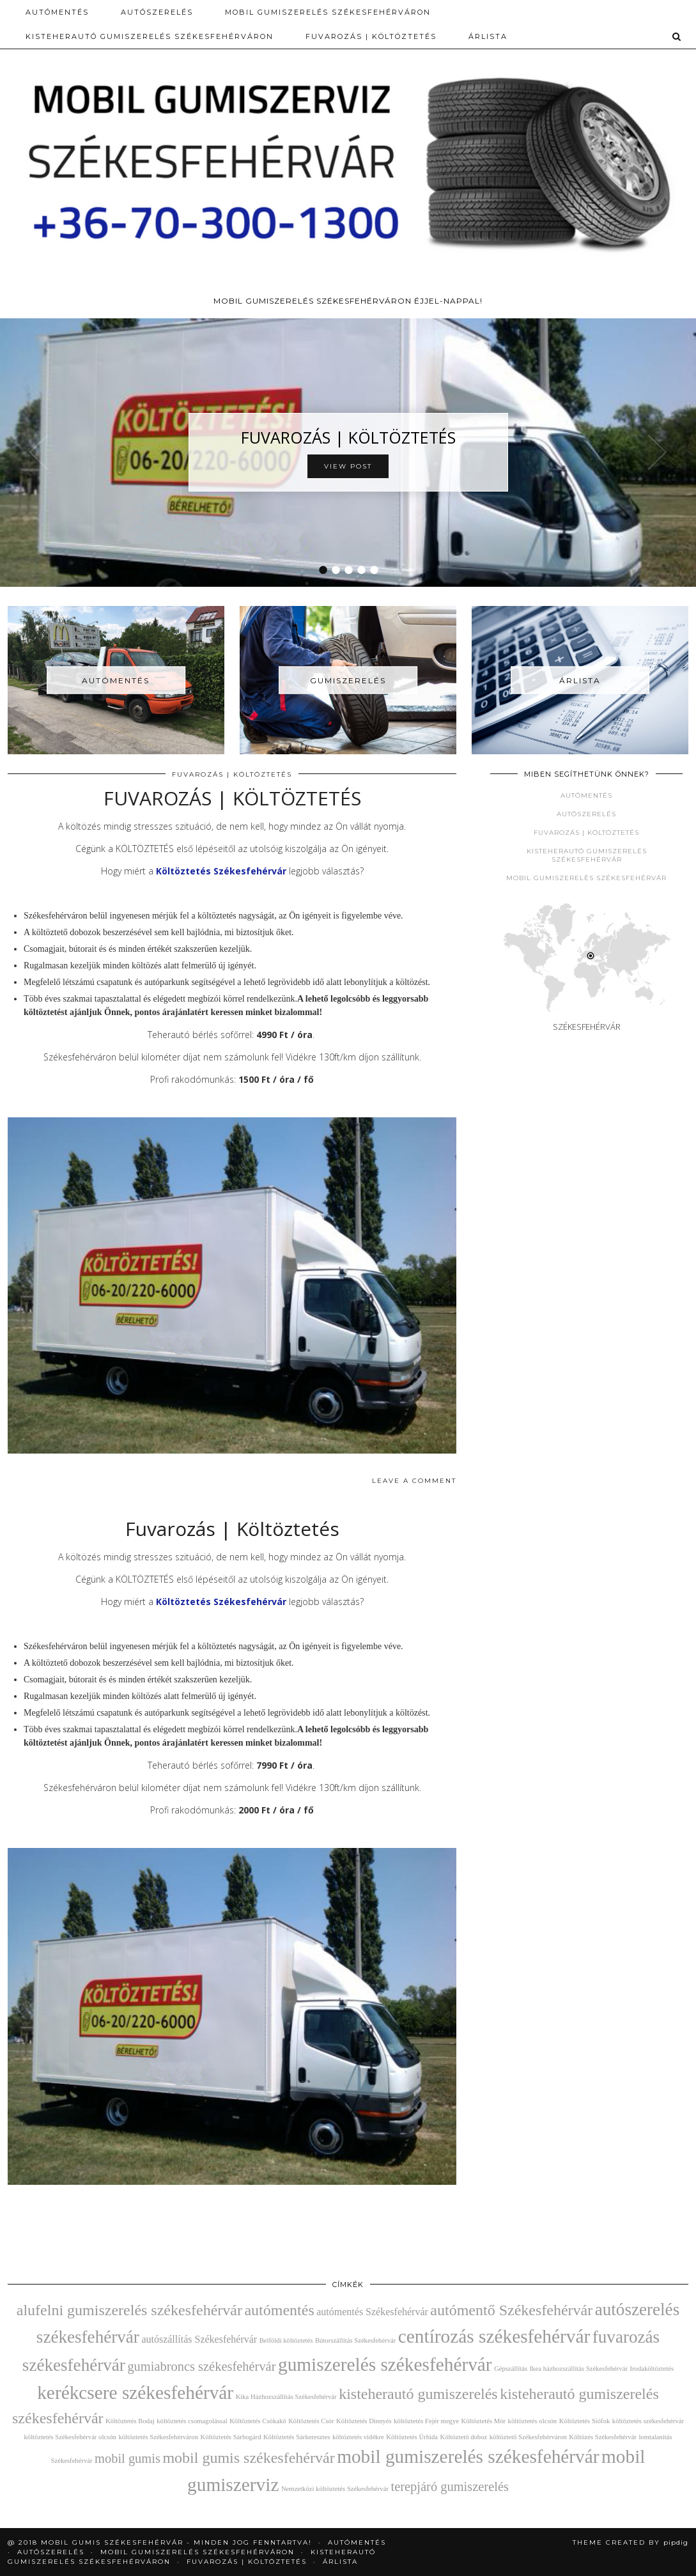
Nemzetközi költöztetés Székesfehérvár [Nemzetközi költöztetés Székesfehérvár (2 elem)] (335, 2488)
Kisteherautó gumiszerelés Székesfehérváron (150, 36)
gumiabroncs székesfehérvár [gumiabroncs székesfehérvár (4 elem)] (201, 2366)
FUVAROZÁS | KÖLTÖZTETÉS (348, 437)
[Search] (677, 36)
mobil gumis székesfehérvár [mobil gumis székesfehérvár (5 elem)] (248, 2457)
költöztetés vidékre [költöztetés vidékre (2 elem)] (358, 2436)
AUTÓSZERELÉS (157, 12)
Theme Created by (630, 2542)
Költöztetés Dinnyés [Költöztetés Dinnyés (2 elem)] (364, 2421)
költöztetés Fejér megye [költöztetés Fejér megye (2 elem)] (426, 2421)
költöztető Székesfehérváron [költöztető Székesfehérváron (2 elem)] (528, 2436)
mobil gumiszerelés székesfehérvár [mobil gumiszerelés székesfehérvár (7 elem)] (468, 2456)
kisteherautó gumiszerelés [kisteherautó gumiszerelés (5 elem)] (418, 2394)
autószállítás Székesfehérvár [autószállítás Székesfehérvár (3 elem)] (199, 2339)
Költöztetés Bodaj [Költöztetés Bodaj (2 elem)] (130, 2421)
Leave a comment (414, 1481)
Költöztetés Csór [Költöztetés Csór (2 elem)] (311, 2421)
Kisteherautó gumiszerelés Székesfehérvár (587, 855)
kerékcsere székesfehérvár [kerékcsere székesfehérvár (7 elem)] (135, 2392)
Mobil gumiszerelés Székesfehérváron (328, 12)
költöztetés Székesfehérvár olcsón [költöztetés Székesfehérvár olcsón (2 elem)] (70, 2436)
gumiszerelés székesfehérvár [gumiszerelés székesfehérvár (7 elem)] (385, 2364)
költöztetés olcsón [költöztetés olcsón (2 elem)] (532, 2421)
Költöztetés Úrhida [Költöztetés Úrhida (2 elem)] (412, 2436)
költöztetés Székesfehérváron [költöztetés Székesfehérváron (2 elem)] (158, 2436)
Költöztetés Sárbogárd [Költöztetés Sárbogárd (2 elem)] (230, 2436)
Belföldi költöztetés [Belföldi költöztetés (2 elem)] (286, 2340)
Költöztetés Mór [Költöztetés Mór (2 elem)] (483, 2421)
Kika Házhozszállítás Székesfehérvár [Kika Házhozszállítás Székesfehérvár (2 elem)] (286, 2396)
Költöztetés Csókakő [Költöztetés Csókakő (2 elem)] (257, 2421)
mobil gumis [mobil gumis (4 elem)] (127, 2458)
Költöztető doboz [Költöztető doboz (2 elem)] (464, 2436)
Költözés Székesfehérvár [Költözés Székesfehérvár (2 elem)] (603, 2436)
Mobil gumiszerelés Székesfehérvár (586, 878)
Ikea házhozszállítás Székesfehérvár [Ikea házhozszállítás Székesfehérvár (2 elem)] (579, 2368)
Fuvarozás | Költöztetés (371, 36)
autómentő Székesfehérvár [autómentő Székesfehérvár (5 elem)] (511, 2310)
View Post (348, 466)
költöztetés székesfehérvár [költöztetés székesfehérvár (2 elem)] (648, 2421)
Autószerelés (586, 814)
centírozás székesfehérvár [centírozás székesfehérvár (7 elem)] (494, 2336)
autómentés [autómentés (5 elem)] (279, 2310)
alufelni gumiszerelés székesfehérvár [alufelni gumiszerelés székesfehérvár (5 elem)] (129, 2310)
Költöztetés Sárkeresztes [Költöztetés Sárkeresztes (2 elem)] (296, 2436)
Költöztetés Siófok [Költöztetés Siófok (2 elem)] (584, 2421)
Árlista (487, 36)
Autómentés (57, 12)
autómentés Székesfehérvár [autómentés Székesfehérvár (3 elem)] (372, 2311)
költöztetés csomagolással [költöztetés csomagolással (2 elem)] (192, 2421)
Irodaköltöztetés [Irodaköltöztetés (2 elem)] (652, 2368)
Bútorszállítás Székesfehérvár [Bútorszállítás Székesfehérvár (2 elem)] (355, 2340)
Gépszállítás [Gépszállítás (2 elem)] (510, 2368)
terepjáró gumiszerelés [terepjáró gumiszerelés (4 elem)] (449, 2486)
